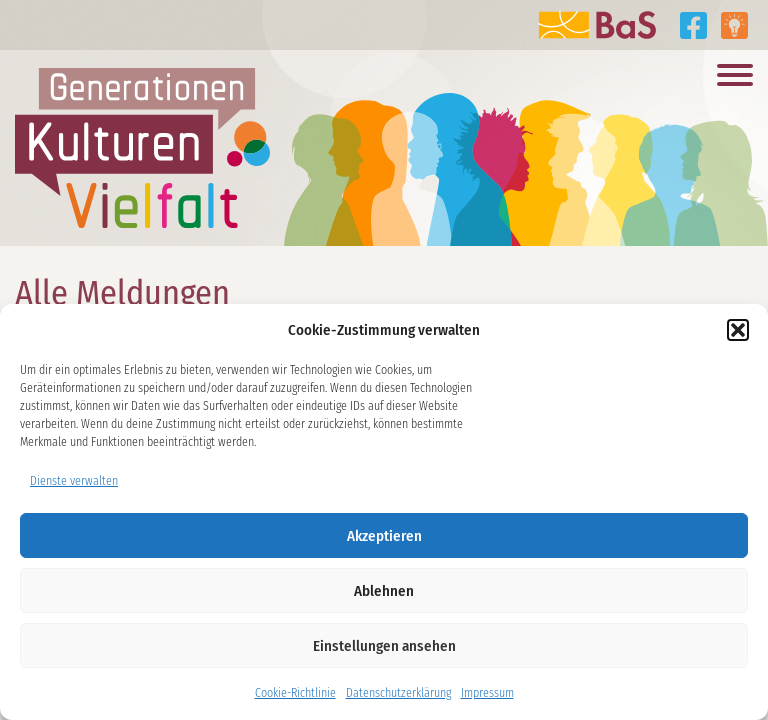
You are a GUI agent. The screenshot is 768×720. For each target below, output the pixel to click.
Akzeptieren (384, 536)
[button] (738, 330)
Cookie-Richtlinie (295, 693)
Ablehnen (384, 591)
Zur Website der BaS (597, 25)
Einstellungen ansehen (384, 646)
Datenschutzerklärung (398, 693)
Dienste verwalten (74, 481)
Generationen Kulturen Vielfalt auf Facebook (693, 25)
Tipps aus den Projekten (734, 25)
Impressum (487, 693)
